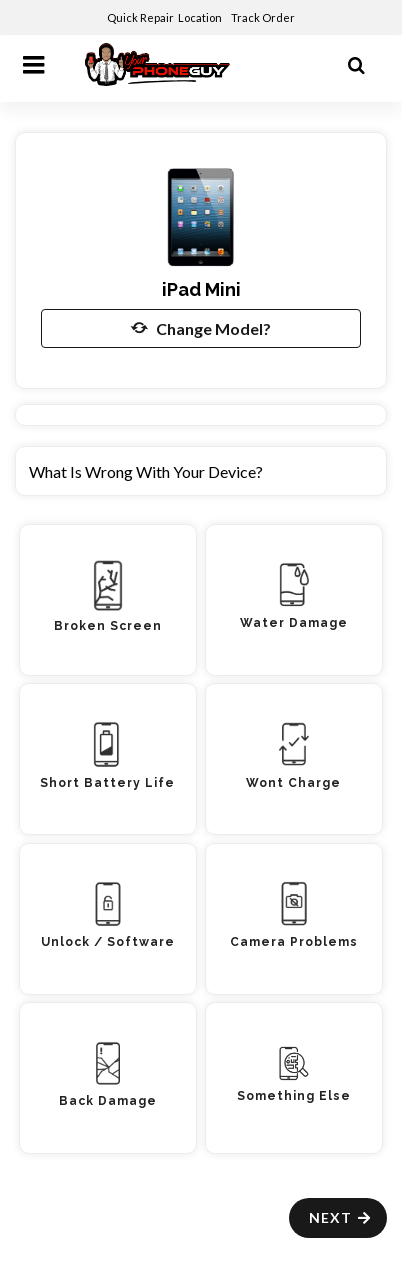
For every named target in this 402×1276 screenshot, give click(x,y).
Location (201, 17)
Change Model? (201, 328)
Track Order (264, 17)
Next (340, 1217)
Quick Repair (140, 17)
